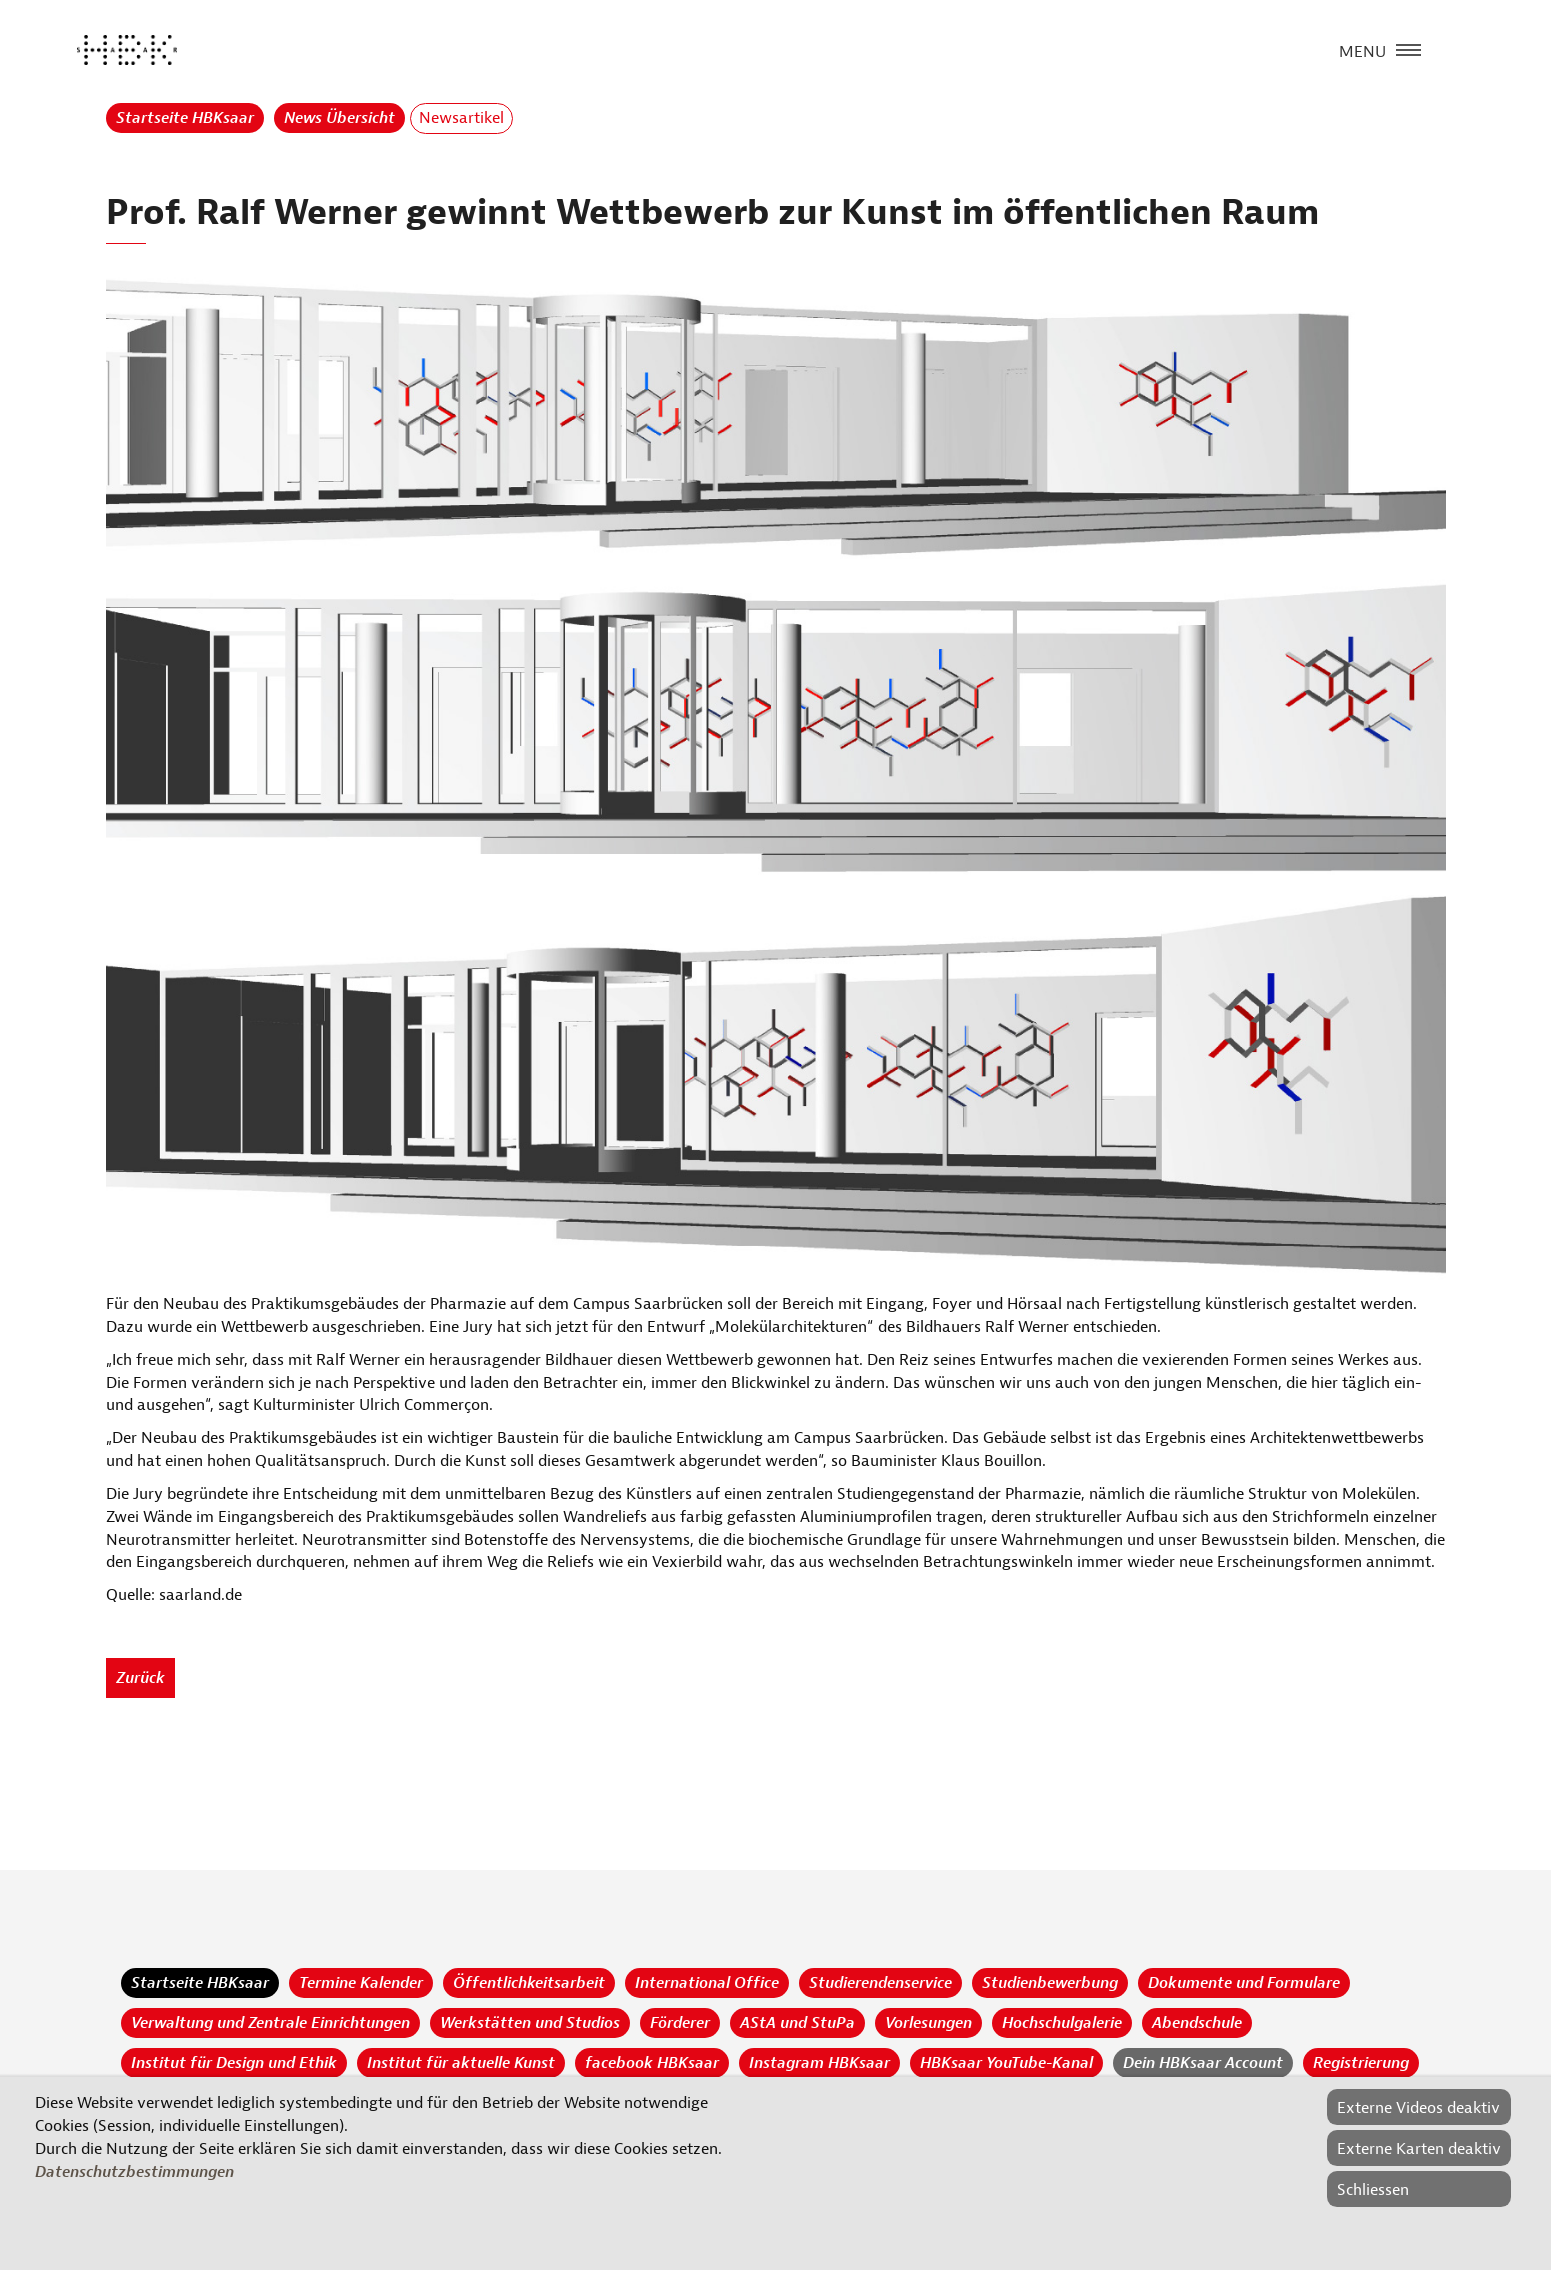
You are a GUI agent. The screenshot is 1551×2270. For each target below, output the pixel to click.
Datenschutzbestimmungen (134, 2172)
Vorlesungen (928, 2023)
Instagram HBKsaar (819, 2063)
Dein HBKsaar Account (1203, 2063)
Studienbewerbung (1050, 1983)
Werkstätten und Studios (530, 2023)
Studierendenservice (880, 1983)
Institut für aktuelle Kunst (461, 2063)
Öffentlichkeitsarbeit (529, 1983)
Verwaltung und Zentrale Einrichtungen (270, 2023)
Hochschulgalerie (1062, 2023)
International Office (707, 1983)
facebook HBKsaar (652, 2063)
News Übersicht (339, 118)
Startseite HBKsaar (185, 118)
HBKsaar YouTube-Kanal (1006, 2063)
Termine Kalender (361, 1983)
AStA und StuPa (797, 2023)
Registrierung (1361, 2063)
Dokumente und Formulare (1244, 1983)
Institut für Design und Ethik (234, 2063)
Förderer (680, 2023)
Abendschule (1197, 2023)
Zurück (140, 1678)
